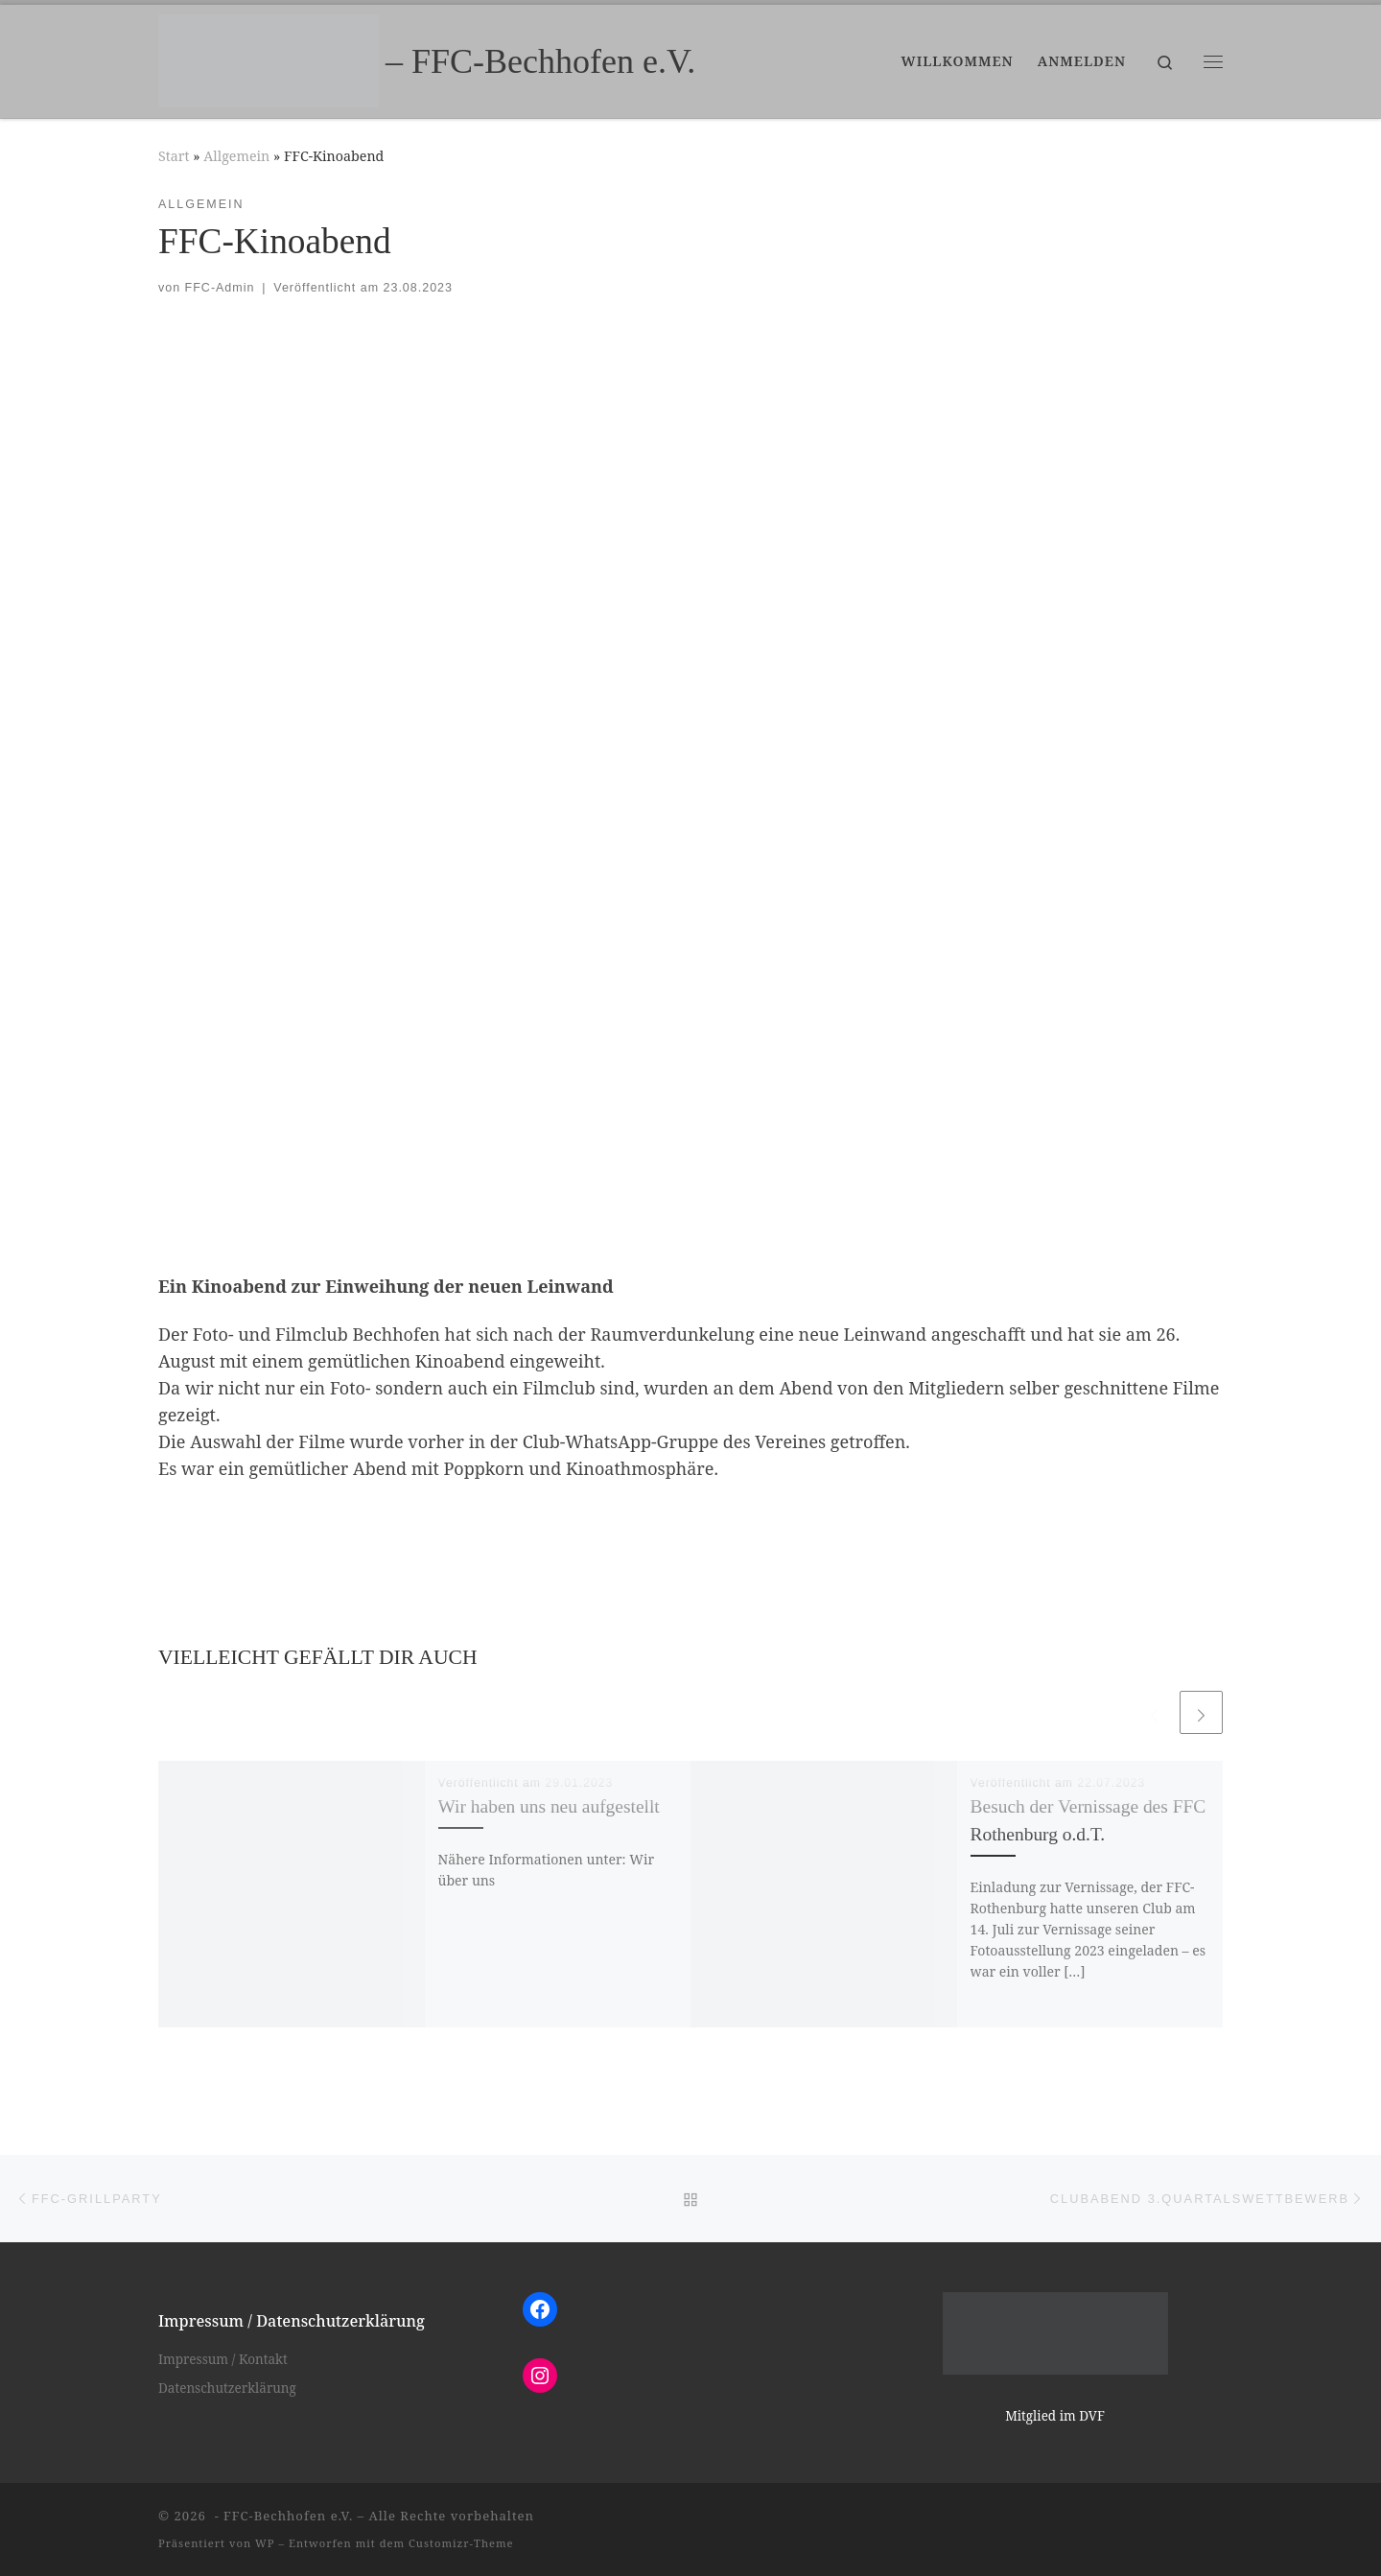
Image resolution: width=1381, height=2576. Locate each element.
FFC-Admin (220, 287)
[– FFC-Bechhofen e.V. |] (268, 57)
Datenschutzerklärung (227, 2388)
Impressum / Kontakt (223, 2359)
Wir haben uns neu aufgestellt (549, 1806)
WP (264, 2543)
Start (174, 156)
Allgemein (236, 156)
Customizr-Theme (461, 2543)
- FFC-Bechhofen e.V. (281, 2515)
